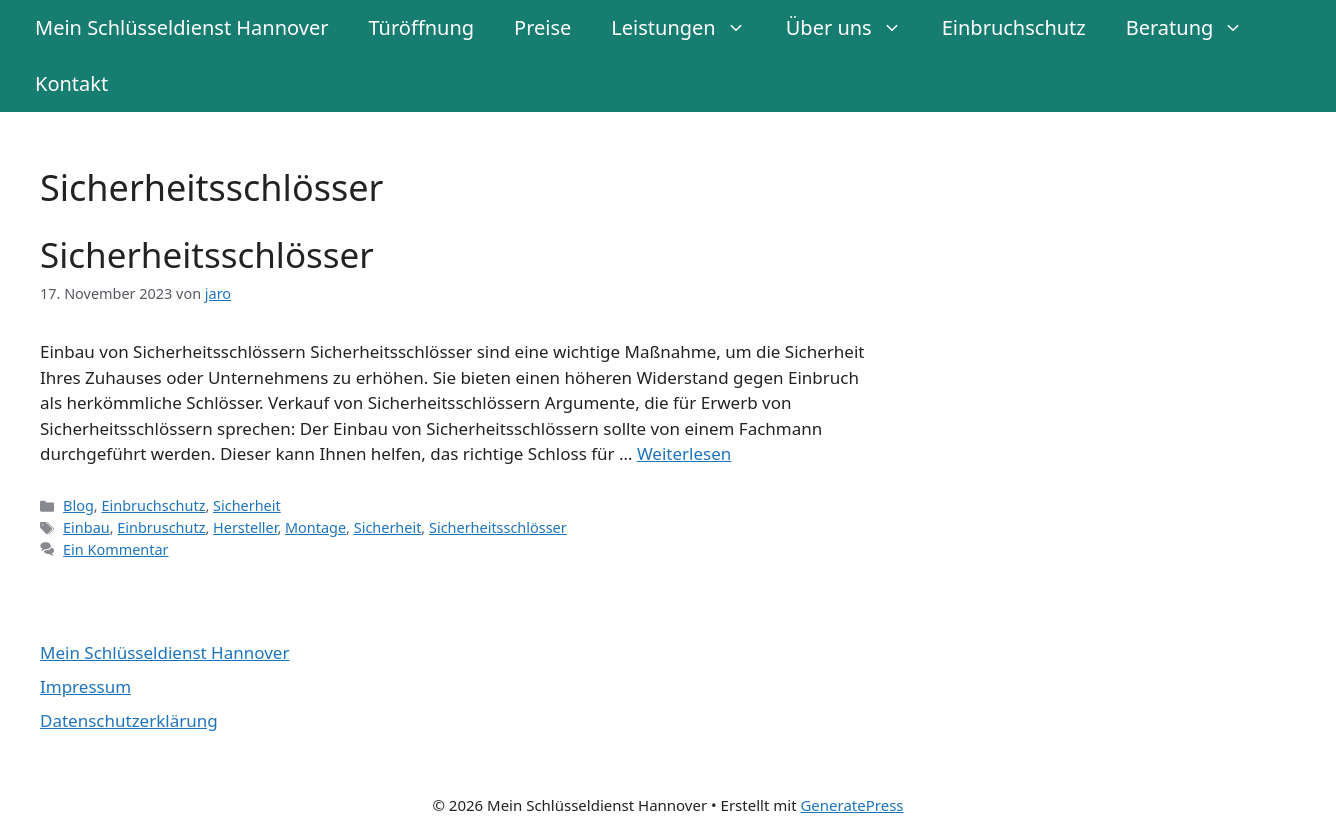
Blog (78, 505)
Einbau (86, 527)
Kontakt (71, 83)
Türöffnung (421, 27)
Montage (315, 527)
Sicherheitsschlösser (207, 254)
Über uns (854, 28)
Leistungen (688, 28)
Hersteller (245, 527)
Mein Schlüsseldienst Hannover (181, 27)
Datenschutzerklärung (129, 720)
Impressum (85, 686)
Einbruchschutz (1014, 27)
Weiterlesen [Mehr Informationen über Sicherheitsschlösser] (684, 453)
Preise (542, 27)
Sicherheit (247, 505)
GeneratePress (851, 805)
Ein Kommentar (115, 549)
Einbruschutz (161, 527)
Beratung (1195, 28)
